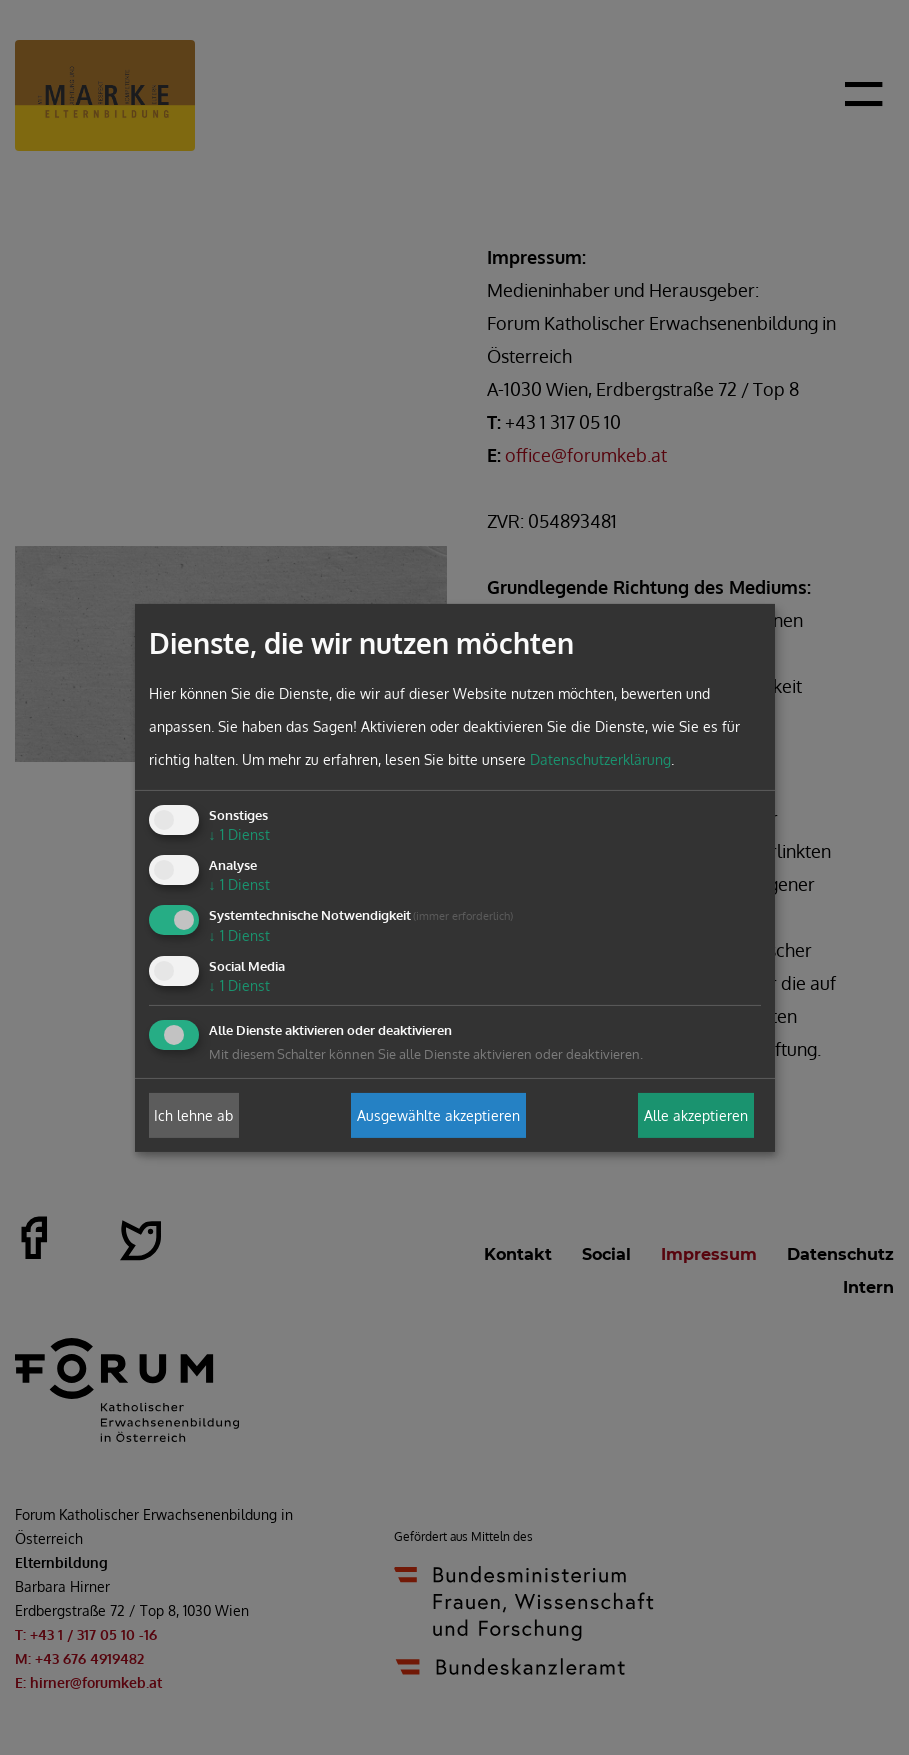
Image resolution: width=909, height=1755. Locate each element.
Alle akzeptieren (696, 1115)
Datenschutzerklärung (600, 759)
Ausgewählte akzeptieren (438, 1115)
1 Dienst (239, 834)
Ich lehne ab (193, 1115)
